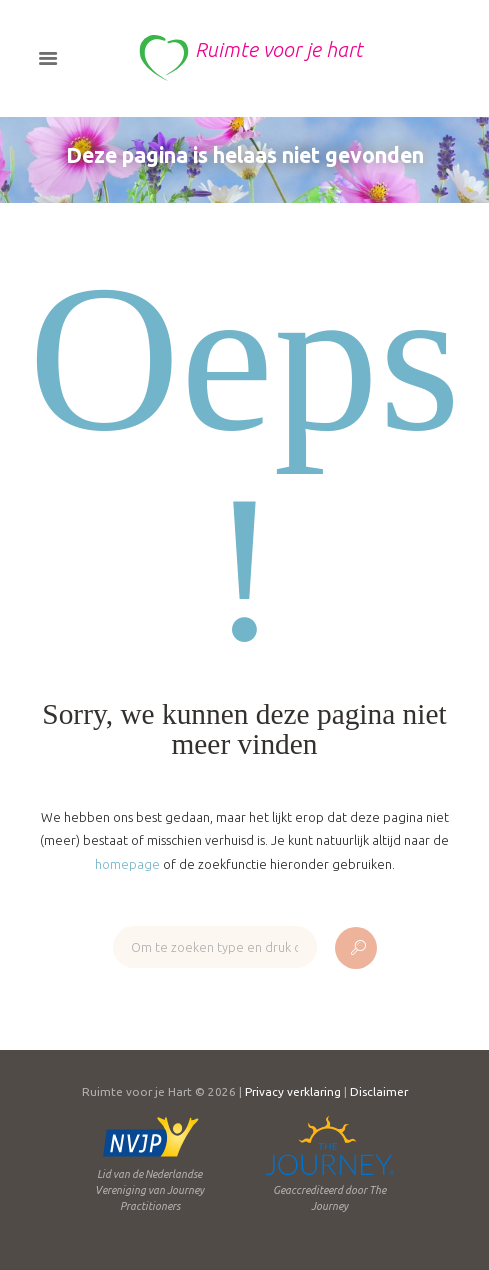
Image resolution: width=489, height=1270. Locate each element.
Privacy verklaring (293, 1091)
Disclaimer (379, 1091)
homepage (127, 864)
